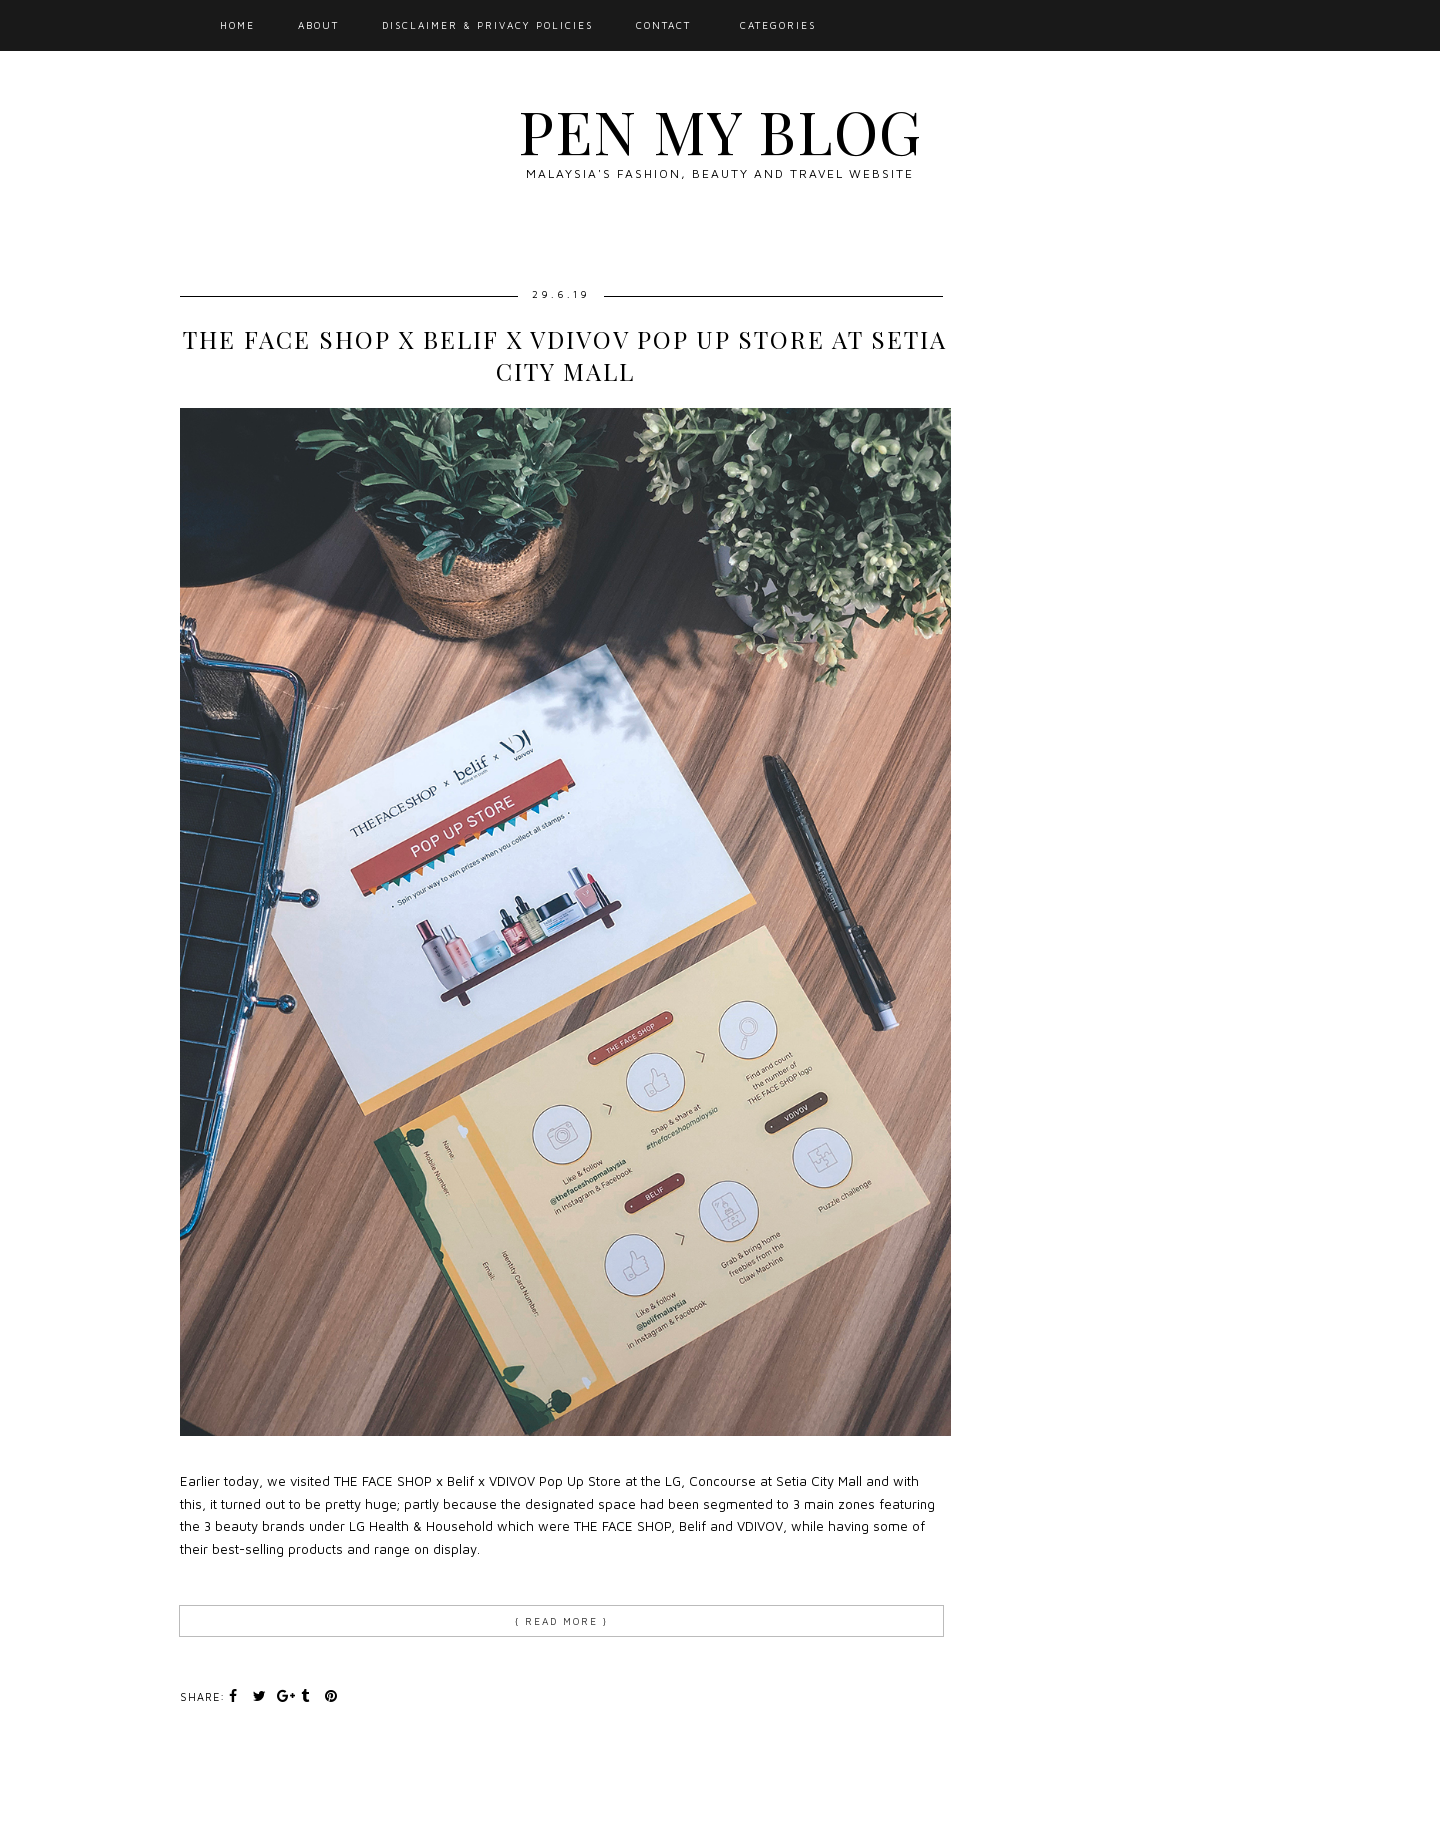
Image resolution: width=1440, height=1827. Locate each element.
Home (237, 25)
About (318, 25)
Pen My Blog (720, 130)
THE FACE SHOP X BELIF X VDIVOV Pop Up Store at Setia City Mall (565, 355)
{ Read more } (561, 1621)
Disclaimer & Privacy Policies (487, 25)
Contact (663, 25)
